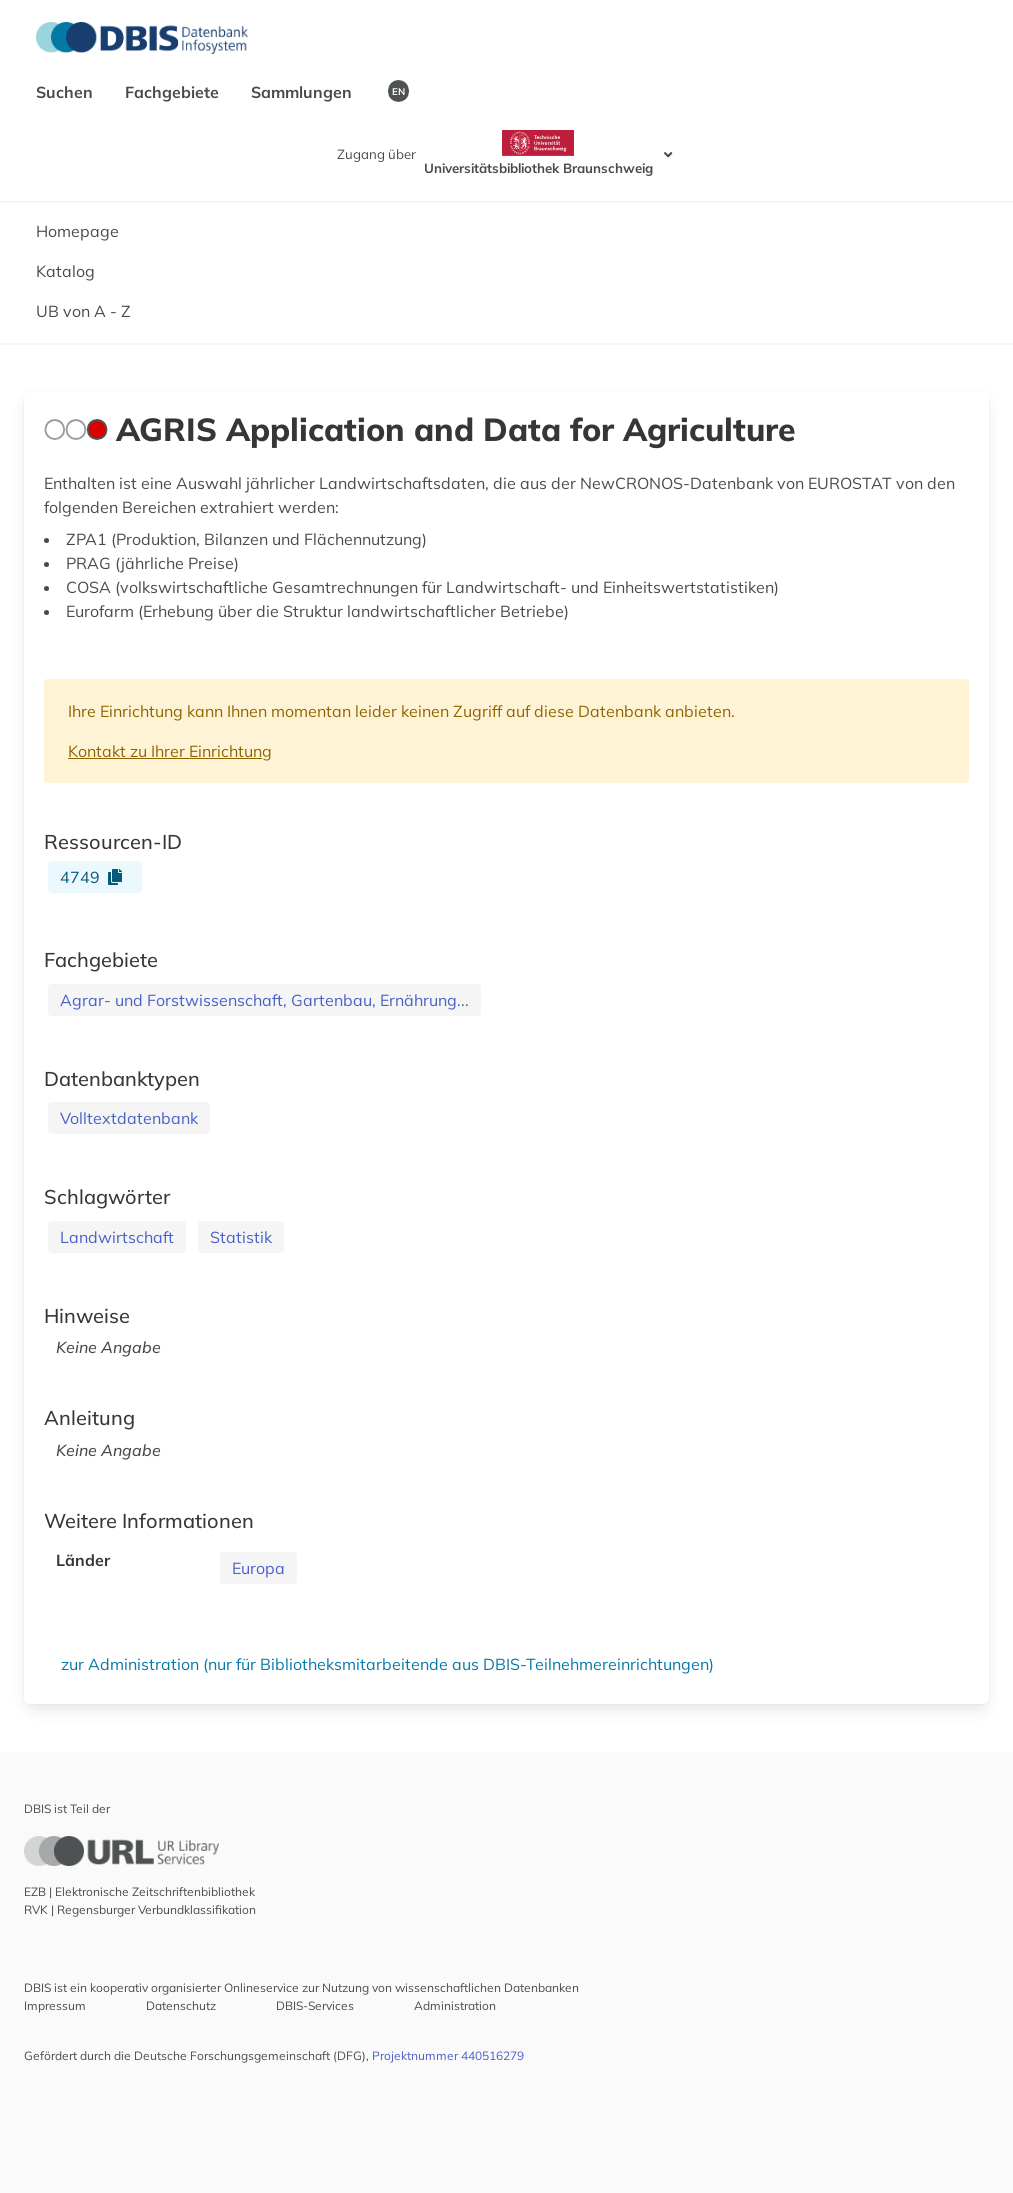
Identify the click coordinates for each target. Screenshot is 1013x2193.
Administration (455, 2005)
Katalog (65, 271)
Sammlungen (303, 92)
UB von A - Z (83, 311)
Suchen (66, 92)
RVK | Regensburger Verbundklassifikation (140, 1909)
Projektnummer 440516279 (448, 2055)
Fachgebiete (174, 92)
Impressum (55, 2005)
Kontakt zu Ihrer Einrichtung (170, 751)
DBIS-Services (315, 2005)
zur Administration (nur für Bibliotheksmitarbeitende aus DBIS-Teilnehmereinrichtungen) (387, 1664)
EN (398, 91)
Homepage (77, 231)
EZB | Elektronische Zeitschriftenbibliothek (139, 1891)
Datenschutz (181, 2005)
